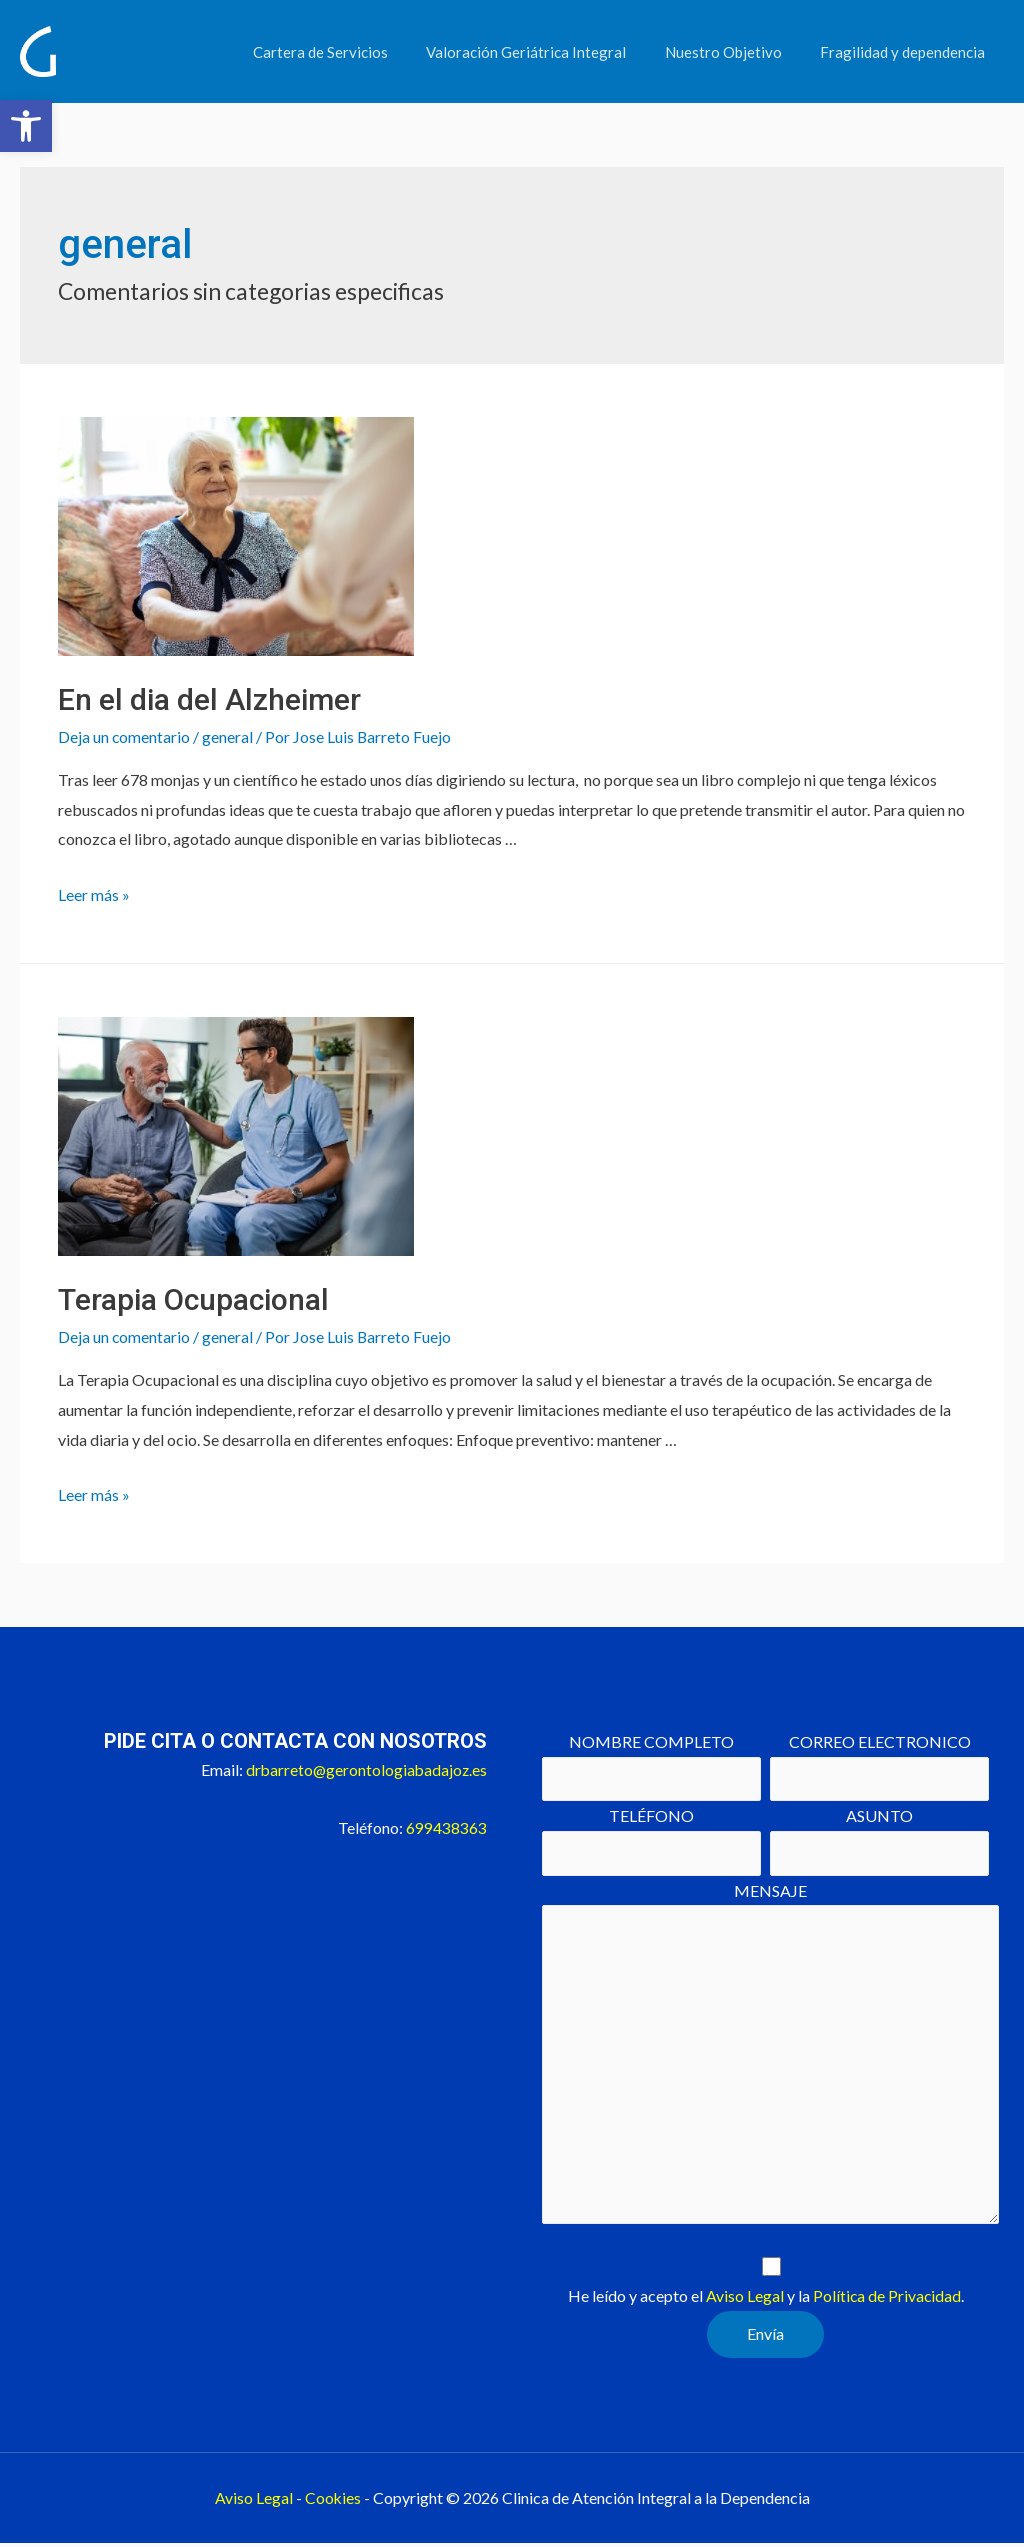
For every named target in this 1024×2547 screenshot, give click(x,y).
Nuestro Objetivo (735, 52)
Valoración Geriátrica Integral (547, 52)
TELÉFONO (651, 1840)
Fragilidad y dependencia (906, 52)
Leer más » (94, 893)
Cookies (332, 2501)
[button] (26, 126)
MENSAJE (770, 2058)
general (228, 736)
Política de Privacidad (887, 2299)
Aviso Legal (744, 2299)
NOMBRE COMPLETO (651, 1766)
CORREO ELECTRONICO (879, 1766)
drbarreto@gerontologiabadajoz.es (364, 1768)
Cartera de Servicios (349, 52)
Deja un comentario (124, 736)
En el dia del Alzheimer (209, 699)
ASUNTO (879, 1840)
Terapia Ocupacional (193, 1299)
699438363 (446, 1825)
